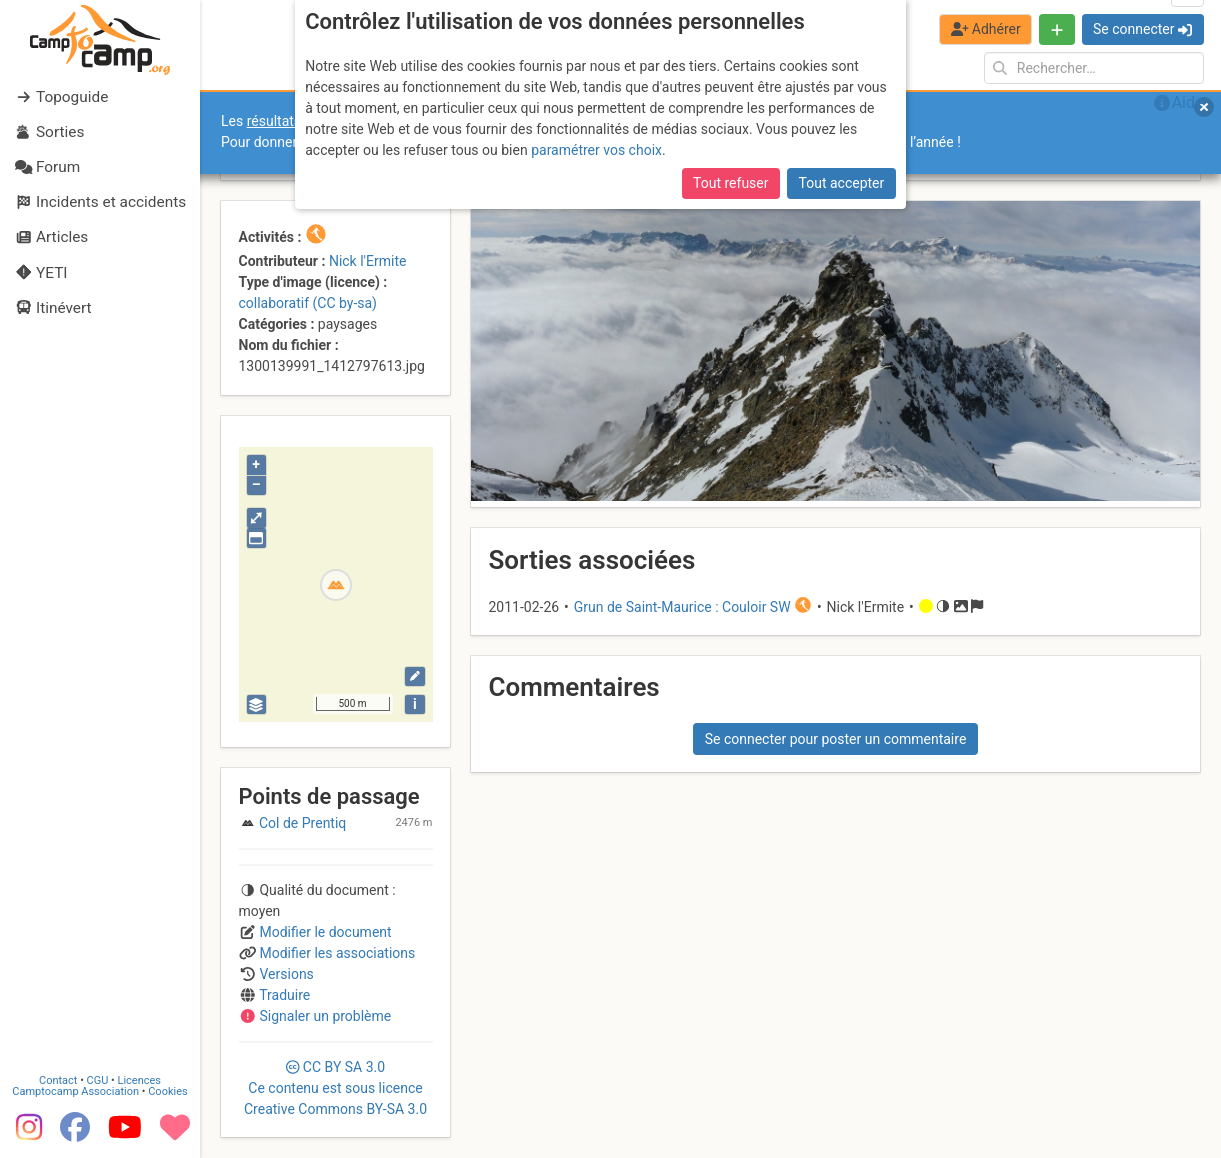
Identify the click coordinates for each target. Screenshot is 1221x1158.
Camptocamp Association (75, 1091)
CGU (98, 1080)
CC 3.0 (335, 1088)
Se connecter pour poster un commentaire (836, 739)
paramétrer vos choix (596, 150)
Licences (139, 1080)
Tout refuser (730, 183)
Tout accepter (842, 183)
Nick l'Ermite (368, 261)
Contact (58, 1080)
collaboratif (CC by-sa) (308, 303)
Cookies (167, 1091)
